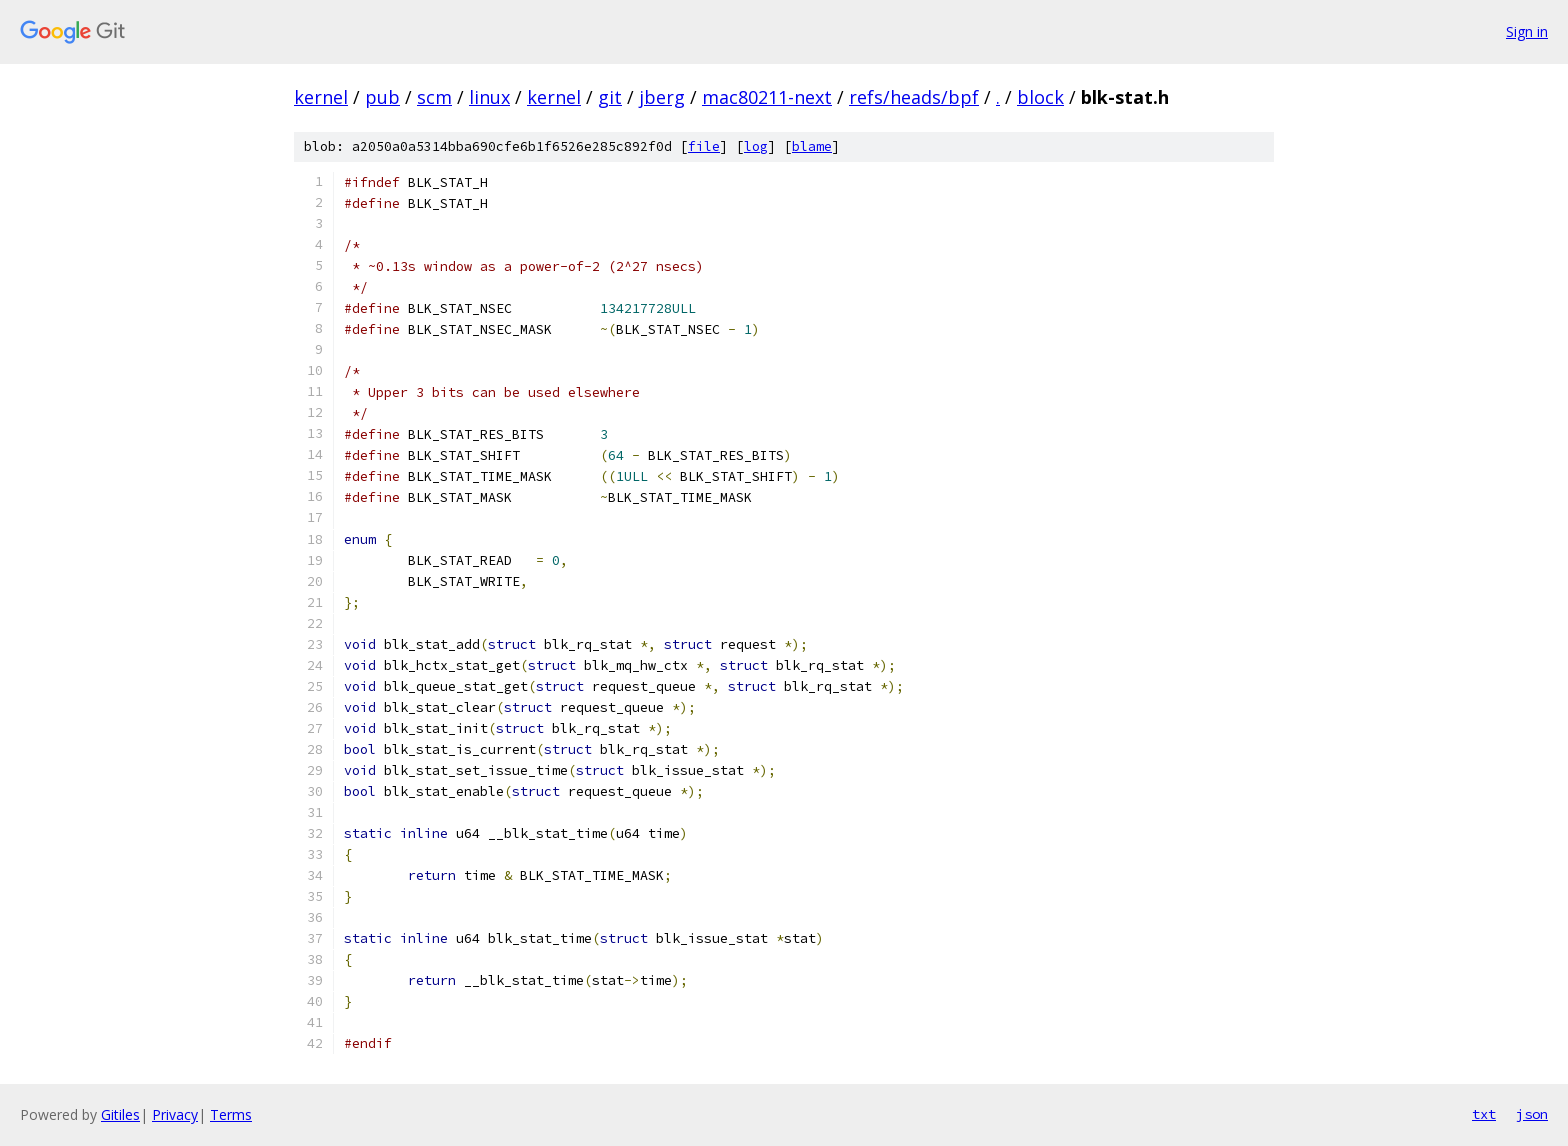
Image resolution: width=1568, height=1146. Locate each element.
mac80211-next (767, 97)
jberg (662, 97)
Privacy (175, 1114)
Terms (231, 1114)
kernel (321, 97)
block (1040, 97)
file (704, 146)
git (610, 97)
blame (812, 146)
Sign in (1527, 31)
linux (489, 97)
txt (1484, 1114)
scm (434, 97)
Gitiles (120, 1114)
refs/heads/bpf (914, 97)
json (1532, 1114)
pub (382, 97)
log (756, 146)
